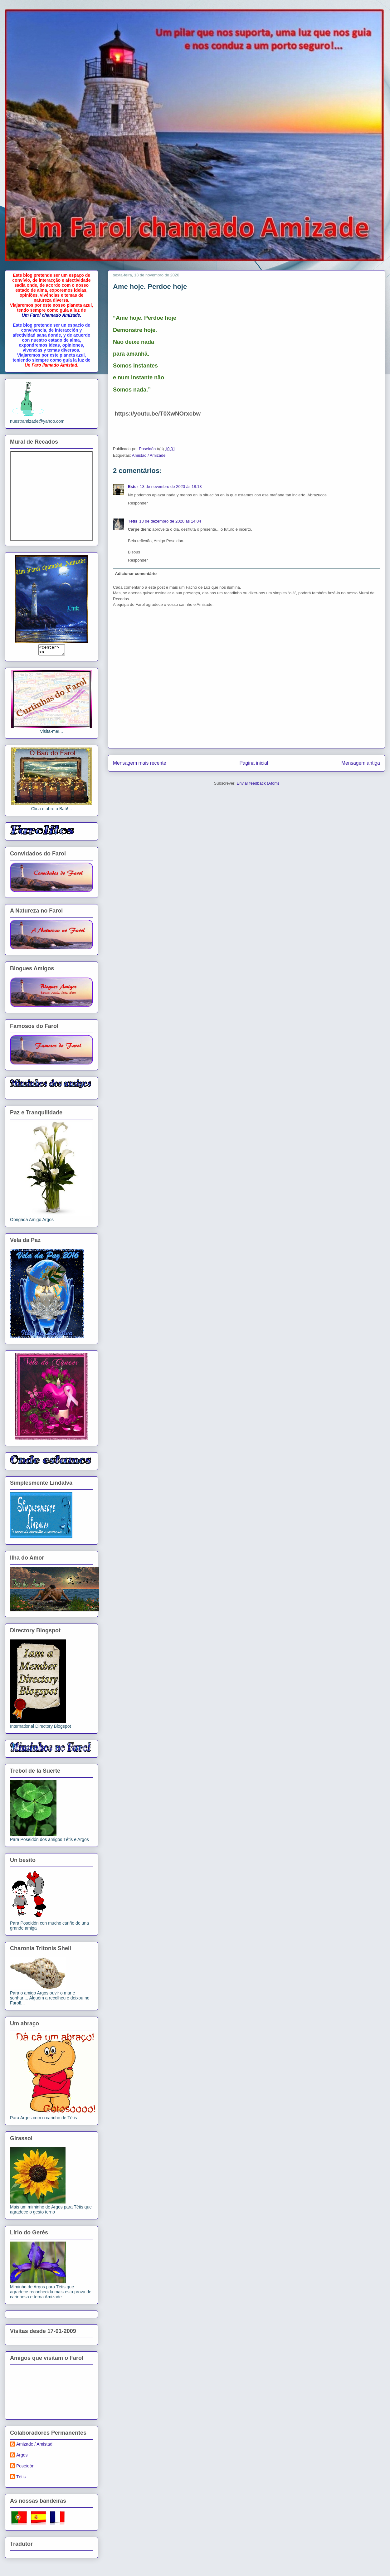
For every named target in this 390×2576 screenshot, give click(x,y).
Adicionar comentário (136, 573)
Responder (138, 503)
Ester (133, 486)
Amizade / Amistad (34, 2445)
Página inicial (253, 763)
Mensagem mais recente (139, 763)
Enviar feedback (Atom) (258, 783)
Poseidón (25, 2467)
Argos (22, 2456)
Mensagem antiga (360, 763)
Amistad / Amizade (149, 455)
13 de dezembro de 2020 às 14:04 (170, 521)
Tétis (132, 521)
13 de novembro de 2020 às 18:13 (171, 486)
